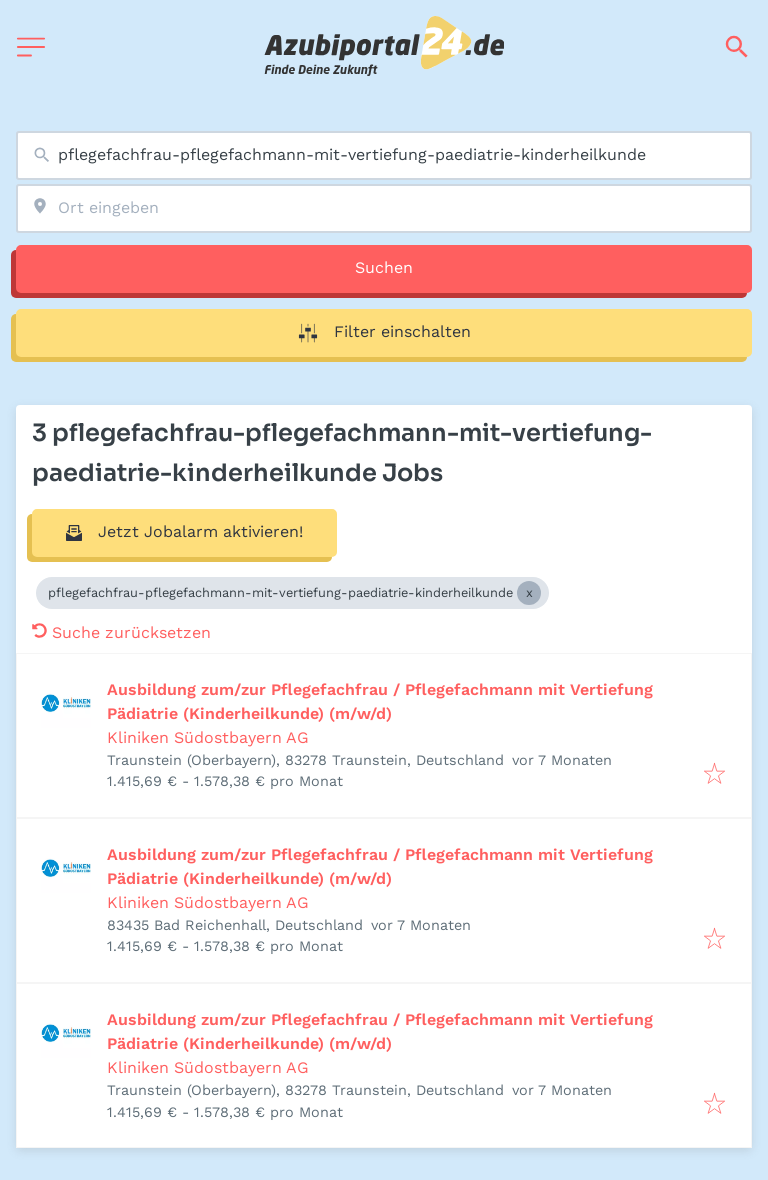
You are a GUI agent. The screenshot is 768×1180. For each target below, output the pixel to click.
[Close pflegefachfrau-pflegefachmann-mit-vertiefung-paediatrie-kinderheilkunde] (529, 593)
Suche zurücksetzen (121, 632)
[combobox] (384, 155)
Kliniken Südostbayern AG (208, 737)
